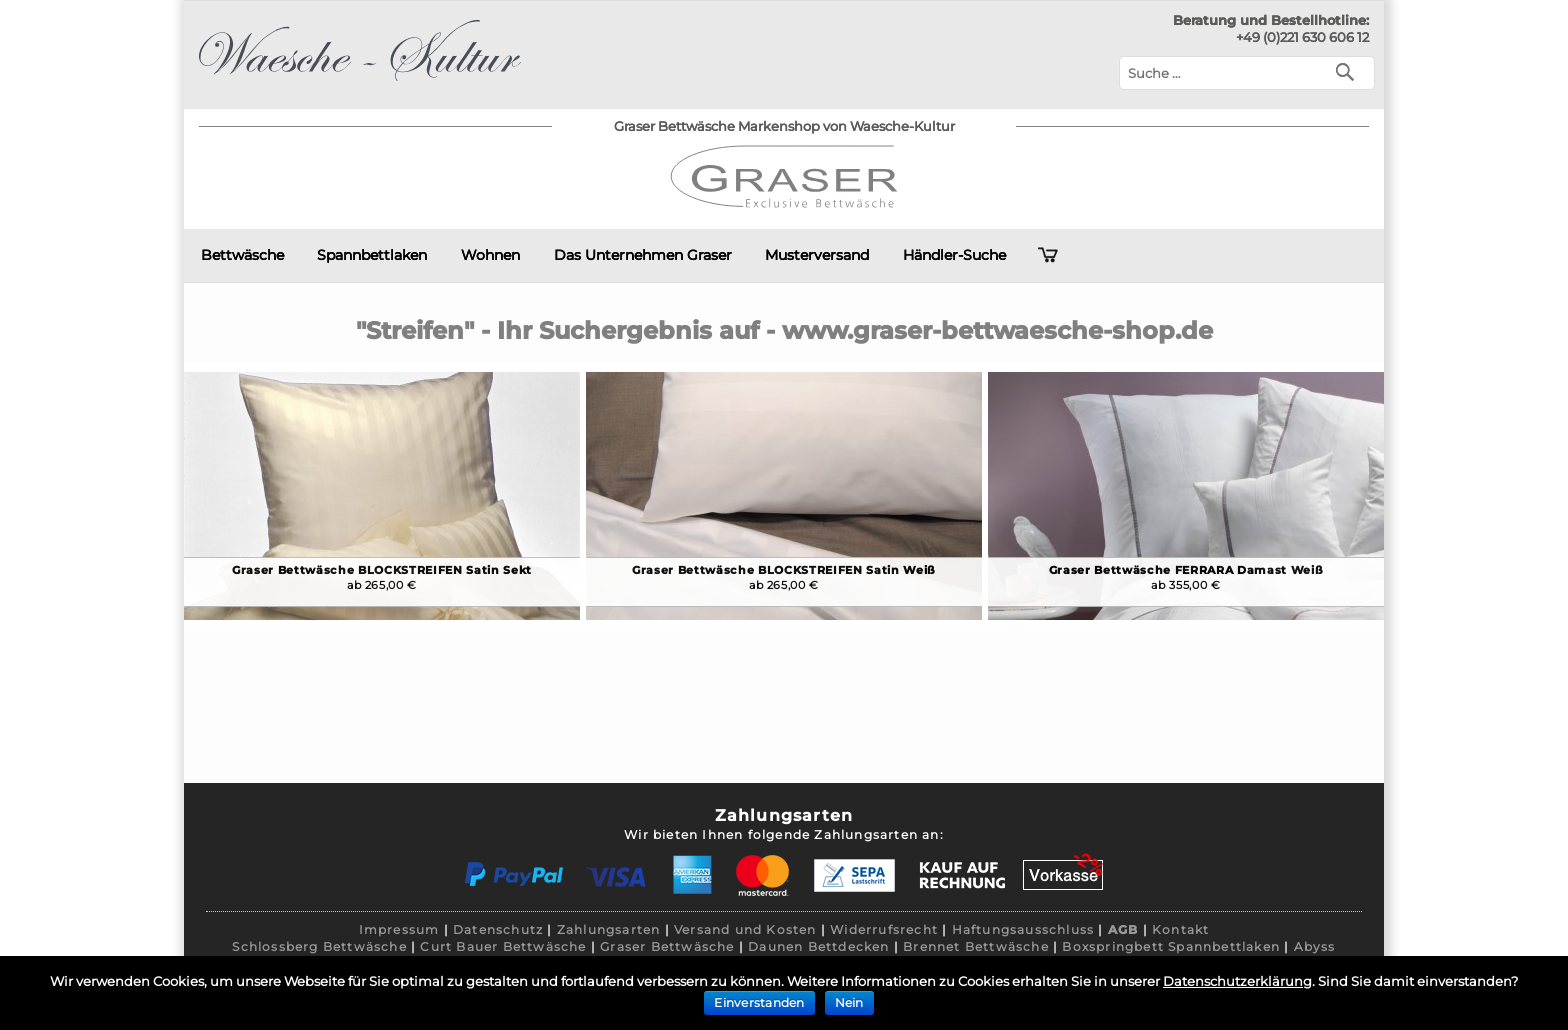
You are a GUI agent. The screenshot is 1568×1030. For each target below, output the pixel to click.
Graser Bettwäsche (667, 946)
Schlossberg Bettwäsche (319, 946)
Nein (849, 1002)
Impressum (399, 929)
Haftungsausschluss (1023, 929)
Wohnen (490, 255)
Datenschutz (498, 929)
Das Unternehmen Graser (643, 255)
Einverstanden (759, 1002)
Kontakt (1180, 929)
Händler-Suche (954, 255)
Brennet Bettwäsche (976, 946)
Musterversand (817, 255)
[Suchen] (1349, 70)
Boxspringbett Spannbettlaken (1171, 946)
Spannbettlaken (372, 255)
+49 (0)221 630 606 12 (1302, 37)
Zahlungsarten (609, 929)
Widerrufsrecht (884, 929)
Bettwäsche (242, 255)
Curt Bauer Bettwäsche (503, 946)
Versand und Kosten (745, 929)
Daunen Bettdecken (818, 946)
